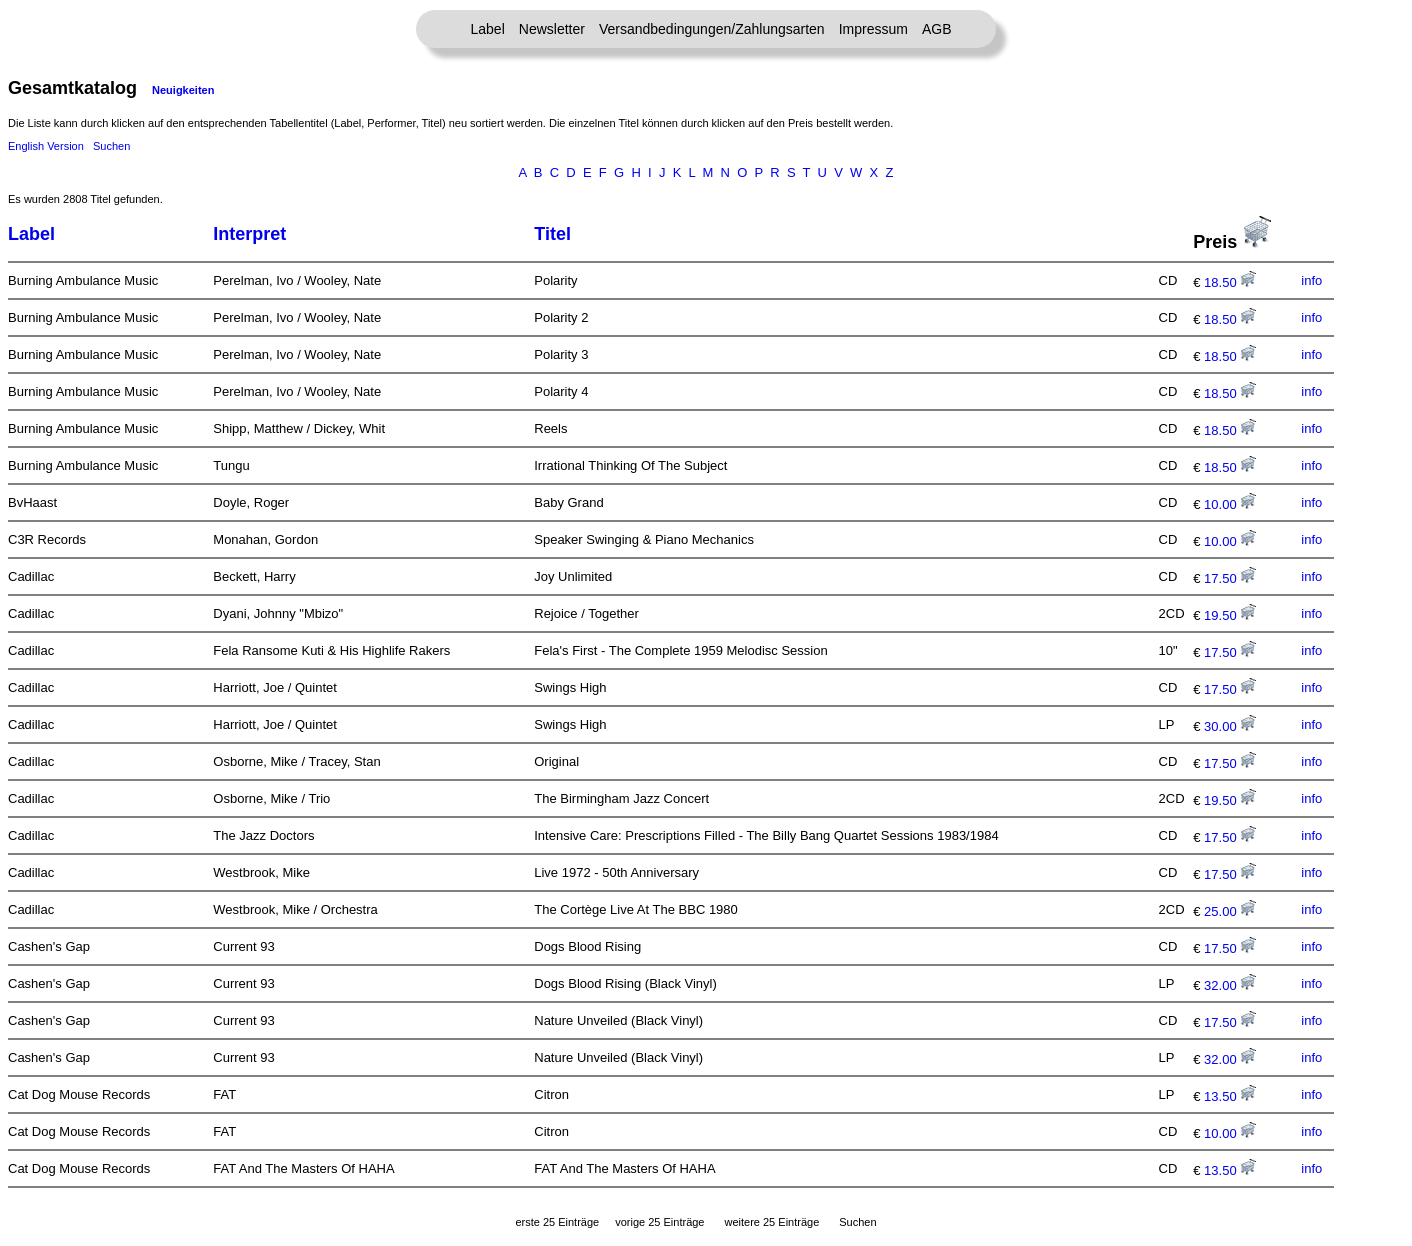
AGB (937, 29)
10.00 (1230, 504)
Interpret (249, 234)
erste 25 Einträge (557, 1222)
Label (488, 29)
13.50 (1230, 1096)
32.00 (1230, 985)
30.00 (1230, 726)
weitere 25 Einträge (771, 1222)
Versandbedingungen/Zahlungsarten (712, 29)
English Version (46, 146)
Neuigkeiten (183, 90)
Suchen (111, 146)
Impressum (873, 29)
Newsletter (552, 29)
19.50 (1230, 615)
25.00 (1230, 911)
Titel (552, 234)
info (1311, 280)
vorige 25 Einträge (659, 1222)
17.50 (1230, 578)
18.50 (1230, 282)
